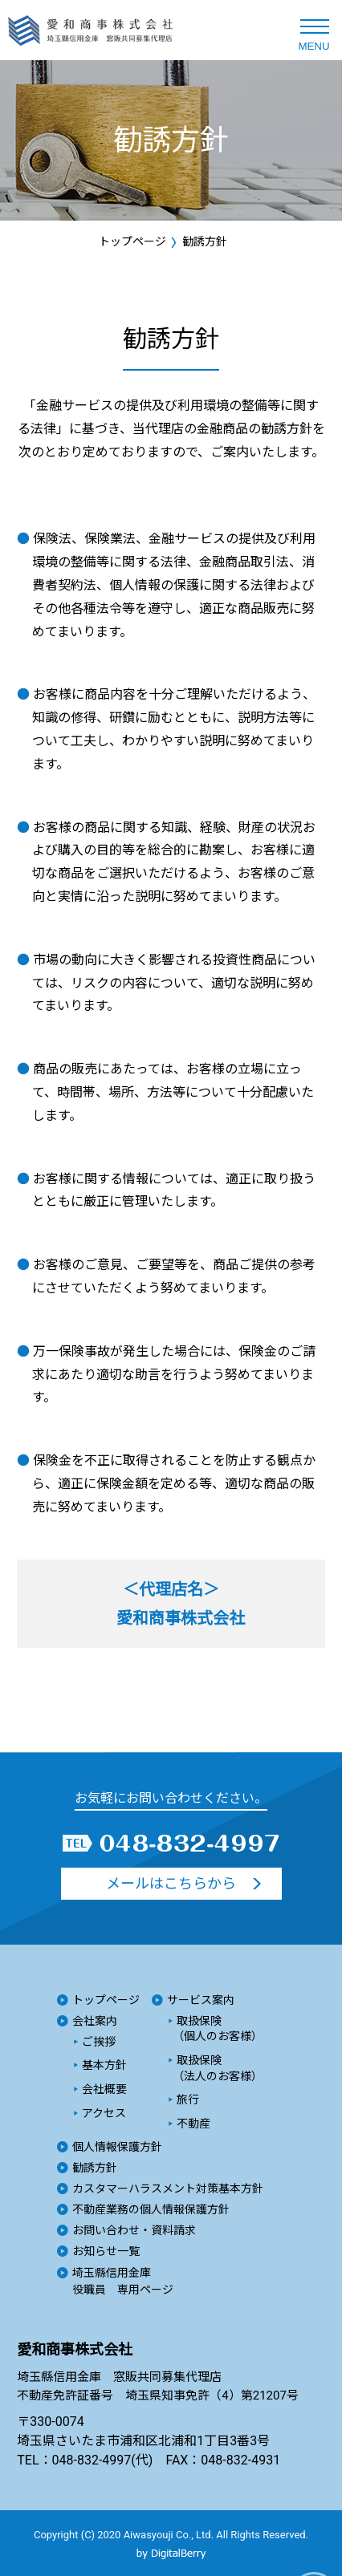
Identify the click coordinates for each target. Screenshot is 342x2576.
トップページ (132, 241)
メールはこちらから (171, 1883)
